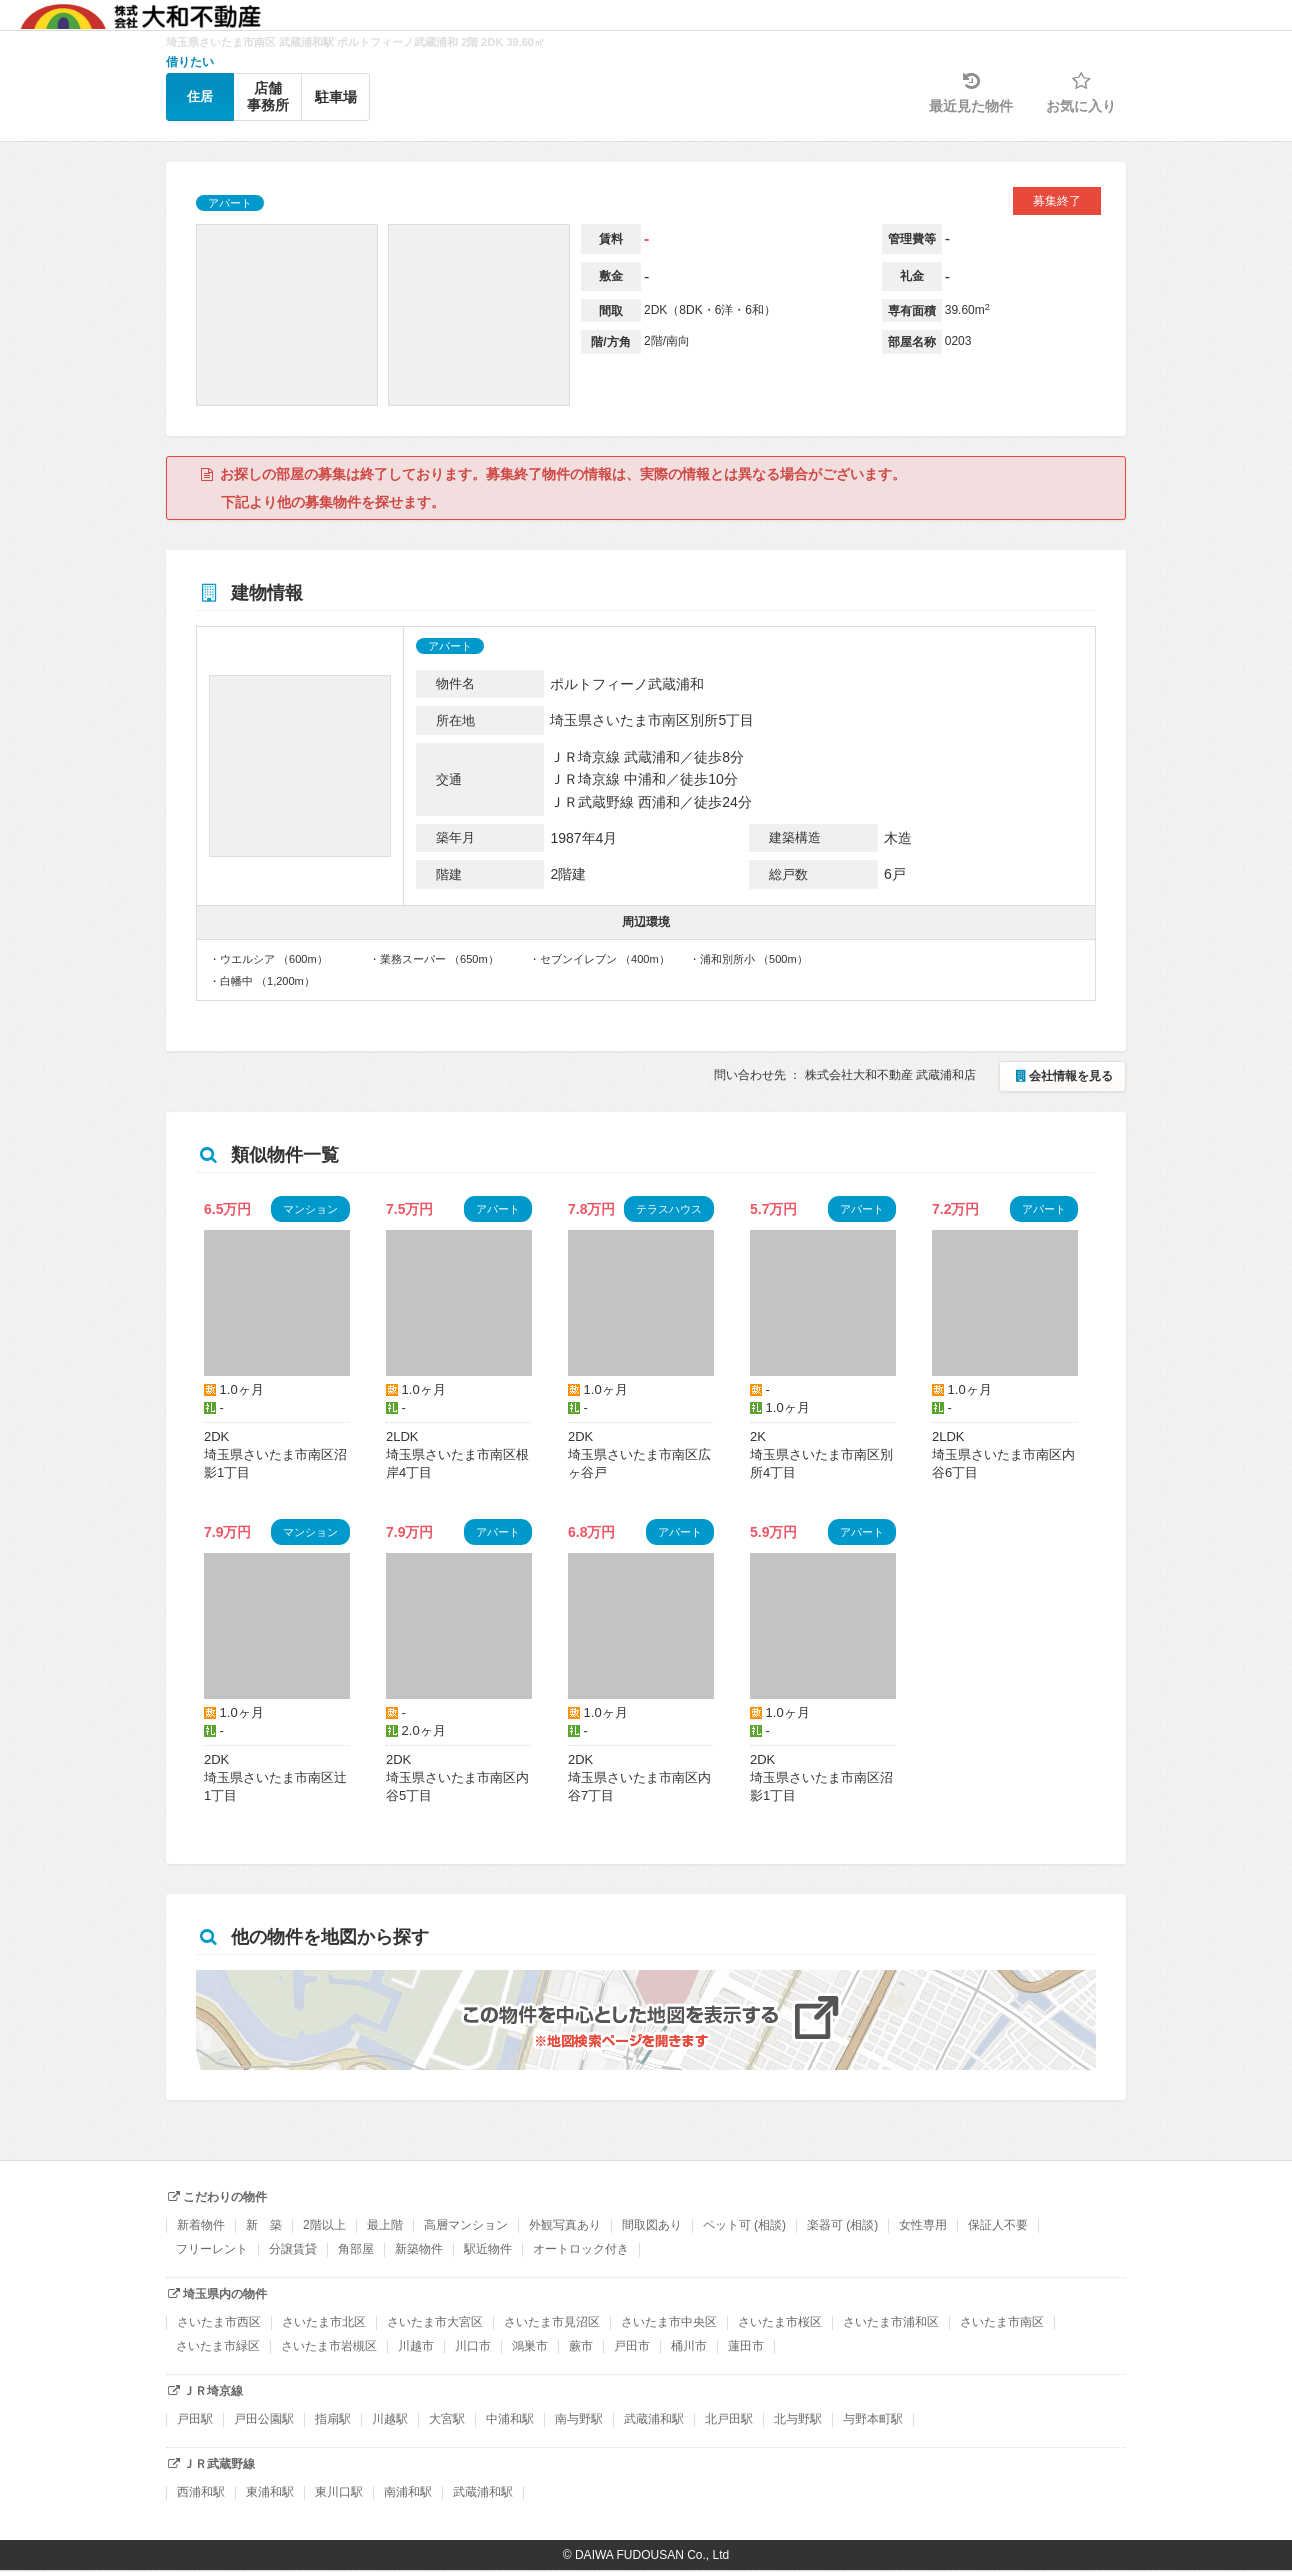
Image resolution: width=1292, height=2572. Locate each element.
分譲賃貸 (293, 2249)
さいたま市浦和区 (891, 2322)
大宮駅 (447, 2419)
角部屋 (356, 2249)
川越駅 (390, 2419)
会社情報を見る (1062, 1076)
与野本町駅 (873, 2419)
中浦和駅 (510, 2419)
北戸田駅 (729, 2419)
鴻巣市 (530, 2346)
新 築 (264, 2225)
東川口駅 (339, 2492)
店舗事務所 (268, 96)
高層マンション (466, 2225)
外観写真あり (565, 2225)
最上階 (385, 2225)
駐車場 (336, 97)
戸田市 (632, 2346)
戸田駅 (195, 2419)
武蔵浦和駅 (654, 2419)
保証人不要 (998, 2225)
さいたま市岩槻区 (329, 2346)
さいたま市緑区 (218, 2346)
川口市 (473, 2346)
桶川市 (689, 2346)
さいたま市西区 (219, 2322)
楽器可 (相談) (842, 2225)
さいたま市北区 (324, 2322)
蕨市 (581, 2346)
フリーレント (212, 2249)
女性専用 (923, 2225)
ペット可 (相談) (744, 2225)
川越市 (416, 2346)
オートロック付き (581, 2249)
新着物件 (201, 2225)
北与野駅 (798, 2419)
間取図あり (652, 2225)
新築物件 (419, 2249)
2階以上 (324, 2225)
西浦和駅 (201, 2492)
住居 (200, 96)
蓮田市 (746, 2346)
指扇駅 (333, 2419)
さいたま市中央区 (669, 2322)
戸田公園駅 (264, 2419)
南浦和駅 (408, 2492)
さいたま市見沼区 (552, 2322)
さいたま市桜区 (780, 2322)
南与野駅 (579, 2419)
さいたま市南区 (1002, 2322)
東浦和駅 (270, 2492)
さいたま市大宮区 (435, 2322)
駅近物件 (488, 2249)
